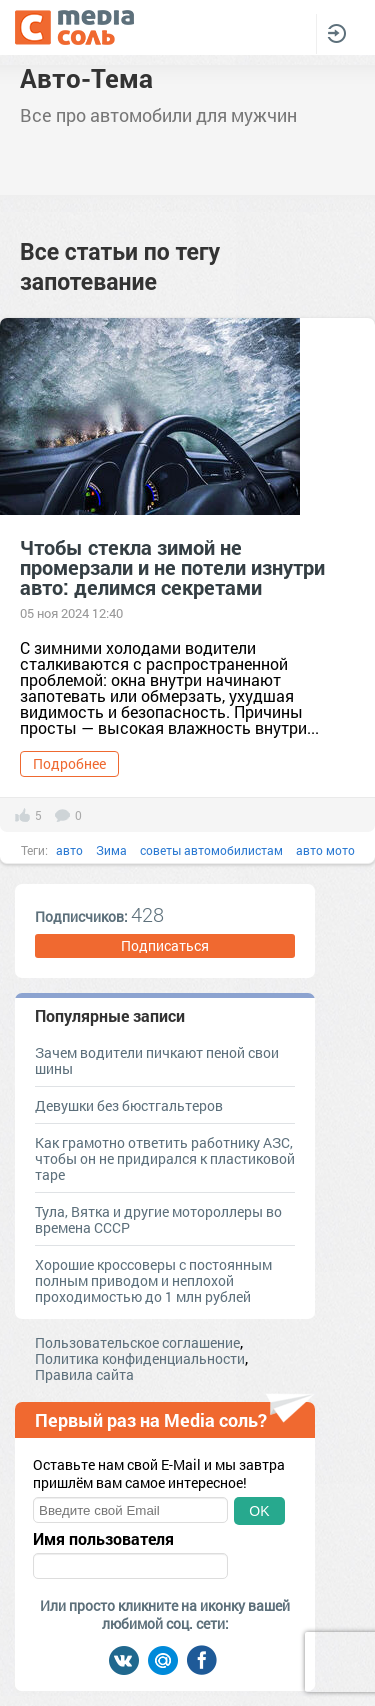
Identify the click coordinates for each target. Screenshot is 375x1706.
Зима (111, 850)
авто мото (325, 850)
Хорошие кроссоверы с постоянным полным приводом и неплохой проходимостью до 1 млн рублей (153, 1280)
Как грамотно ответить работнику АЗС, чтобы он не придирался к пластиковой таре (165, 1158)
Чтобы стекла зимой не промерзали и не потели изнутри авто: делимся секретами (172, 567)
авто (69, 850)
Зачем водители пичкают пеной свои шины (157, 1060)
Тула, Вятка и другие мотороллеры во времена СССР (158, 1219)
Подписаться (165, 945)
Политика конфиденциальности (140, 1358)
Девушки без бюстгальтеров (129, 1105)
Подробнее (69, 763)
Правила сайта (84, 1374)
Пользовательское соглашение (137, 1342)
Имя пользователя (103, 1539)
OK (259, 1511)
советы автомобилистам (211, 850)
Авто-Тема (86, 78)
